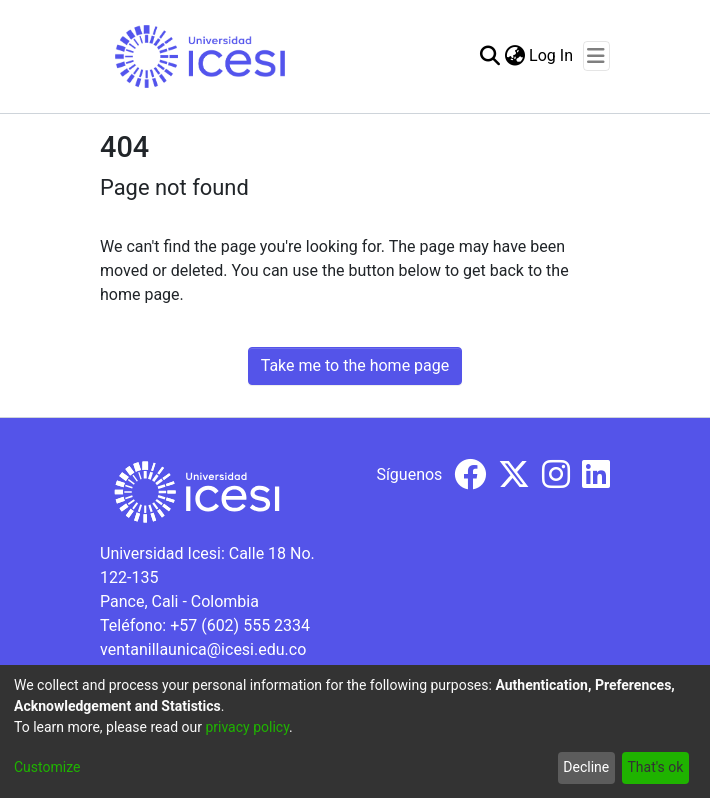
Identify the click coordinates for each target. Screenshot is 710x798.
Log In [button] (552, 55)
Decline (586, 767)
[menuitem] (514, 56)
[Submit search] (489, 56)
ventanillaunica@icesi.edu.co (203, 649)
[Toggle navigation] (596, 56)
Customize (47, 767)
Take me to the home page (355, 365)
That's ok (655, 767)
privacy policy (247, 727)
